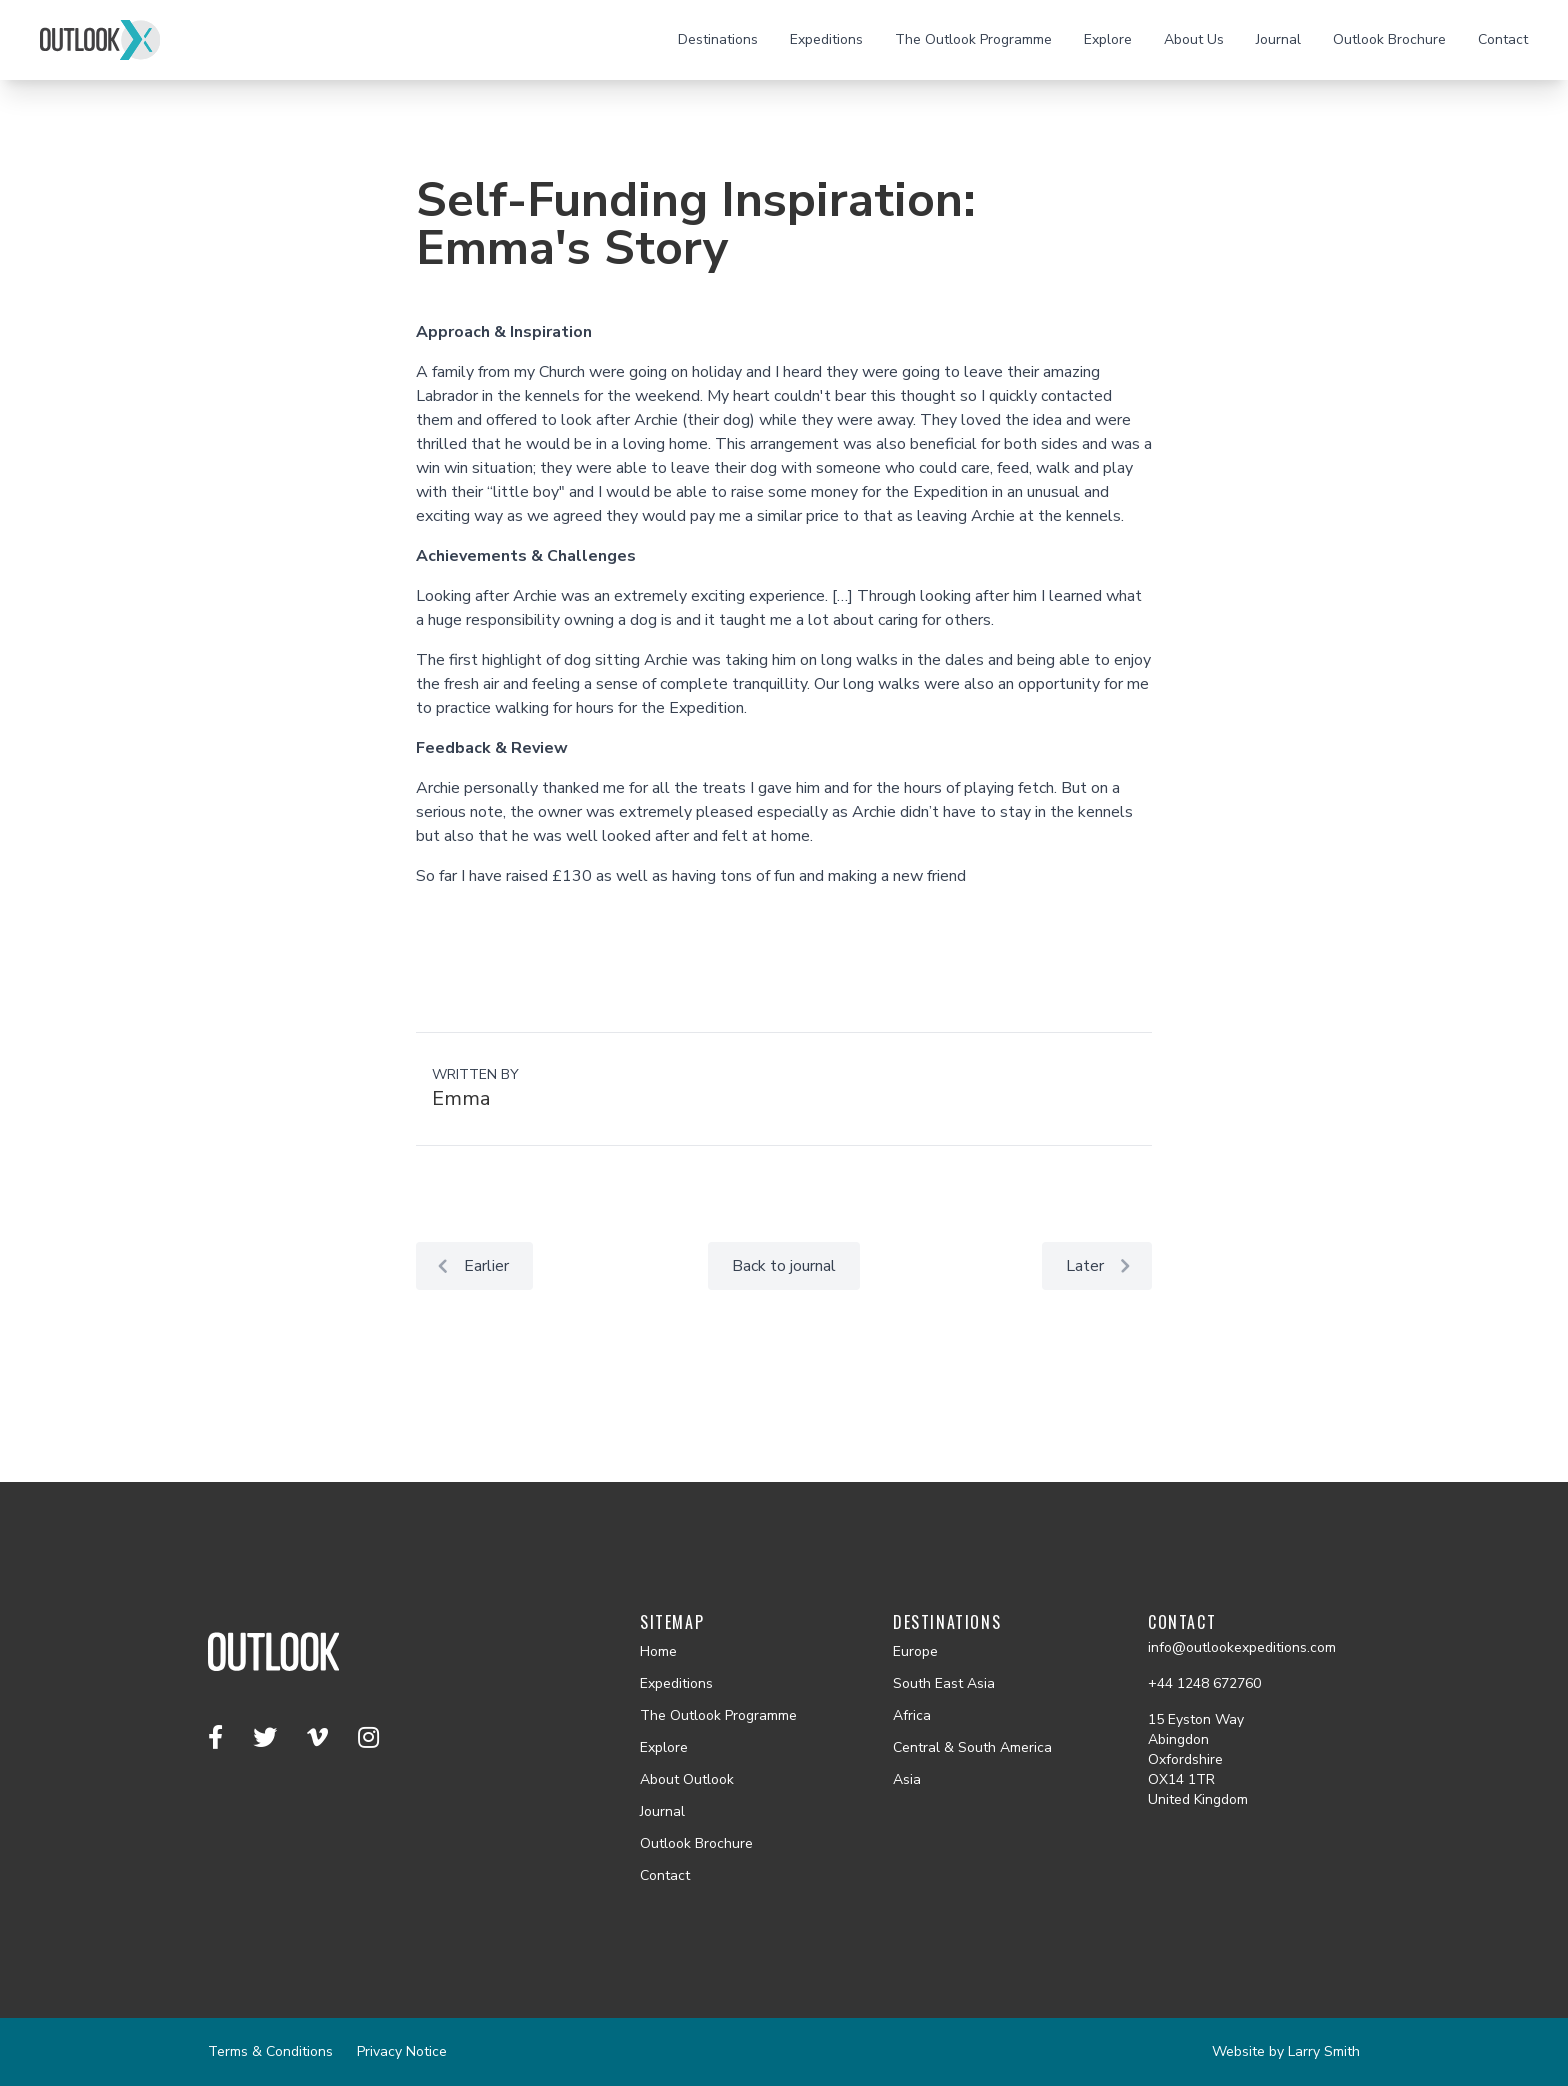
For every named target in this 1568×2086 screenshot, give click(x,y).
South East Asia (944, 1683)
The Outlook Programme (973, 39)
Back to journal (784, 1266)
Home (658, 1651)
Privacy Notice (402, 2051)
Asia (907, 1779)
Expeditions (826, 39)
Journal (1278, 39)
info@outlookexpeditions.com (1242, 1647)
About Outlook (687, 1779)
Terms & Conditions (270, 2051)
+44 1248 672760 (1204, 1683)
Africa (912, 1715)
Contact (1503, 39)
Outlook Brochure (1389, 39)
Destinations (718, 39)
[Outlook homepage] (100, 40)
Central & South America (972, 1747)
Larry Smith (1324, 2051)
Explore (1108, 39)
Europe (915, 1651)
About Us (1194, 39)
